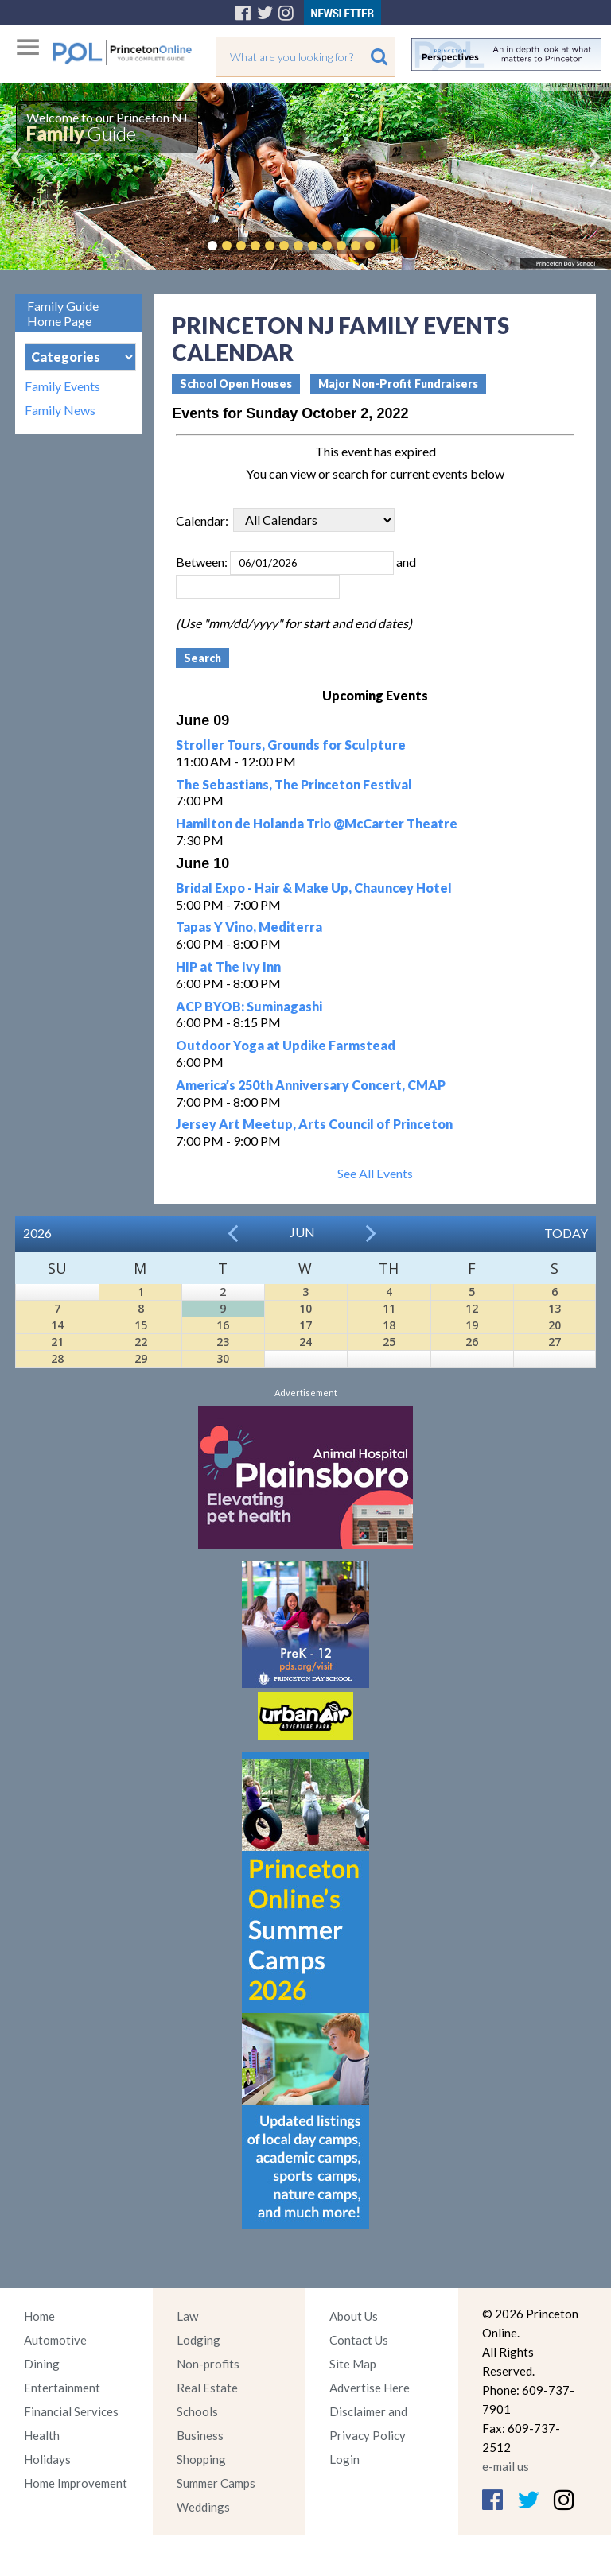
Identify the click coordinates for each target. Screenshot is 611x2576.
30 (222, 1358)
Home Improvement (75, 2483)
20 (554, 1325)
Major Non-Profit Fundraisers (398, 383)
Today (566, 1232)
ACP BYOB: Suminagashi (249, 1006)
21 (57, 1341)
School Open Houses (236, 383)
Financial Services (71, 2411)
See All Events (375, 1173)
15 (140, 1325)
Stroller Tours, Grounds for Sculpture (291, 744)
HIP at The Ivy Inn (228, 966)
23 (222, 1341)
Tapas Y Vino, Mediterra (249, 926)
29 (140, 1358)
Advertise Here (369, 2387)
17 (305, 1325)
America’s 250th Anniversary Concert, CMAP (311, 1084)
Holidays (47, 2459)
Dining (42, 2364)
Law (187, 2316)
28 (57, 1358)
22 (140, 1341)
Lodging (198, 2340)
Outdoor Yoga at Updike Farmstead (285, 1045)
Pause (394, 246)
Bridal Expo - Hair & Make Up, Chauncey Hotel (314, 887)
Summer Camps (216, 2483)
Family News (60, 410)
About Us (353, 2316)
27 (554, 1341)
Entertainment (62, 2387)
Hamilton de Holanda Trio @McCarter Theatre (316, 823)
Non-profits (208, 2364)
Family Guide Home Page (63, 313)
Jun (302, 1232)
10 (305, 1308)
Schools (197, 2411)
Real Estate (207, 2387)
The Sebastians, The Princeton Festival (294, 784)
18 (389, 1325)
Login (344, 2459)
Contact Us (358, 2340)
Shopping (201, 2459)
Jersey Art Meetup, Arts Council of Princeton (314, 1123)
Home (39, 2316)
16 (222, 1325)
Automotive (55, 2340)
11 (389, 1308)
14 (57, 1325)
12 (471, 1308)
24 (305, 1341)
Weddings (203, 2507)
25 (389, 1341)
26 (471, 1341)
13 (554, 1308)
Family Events (62, 386)
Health (42, 2435)
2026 (37, 1232)
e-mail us (505, 2466)
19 (471, 1325)
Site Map (352, 2364)
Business (200, 2435)
